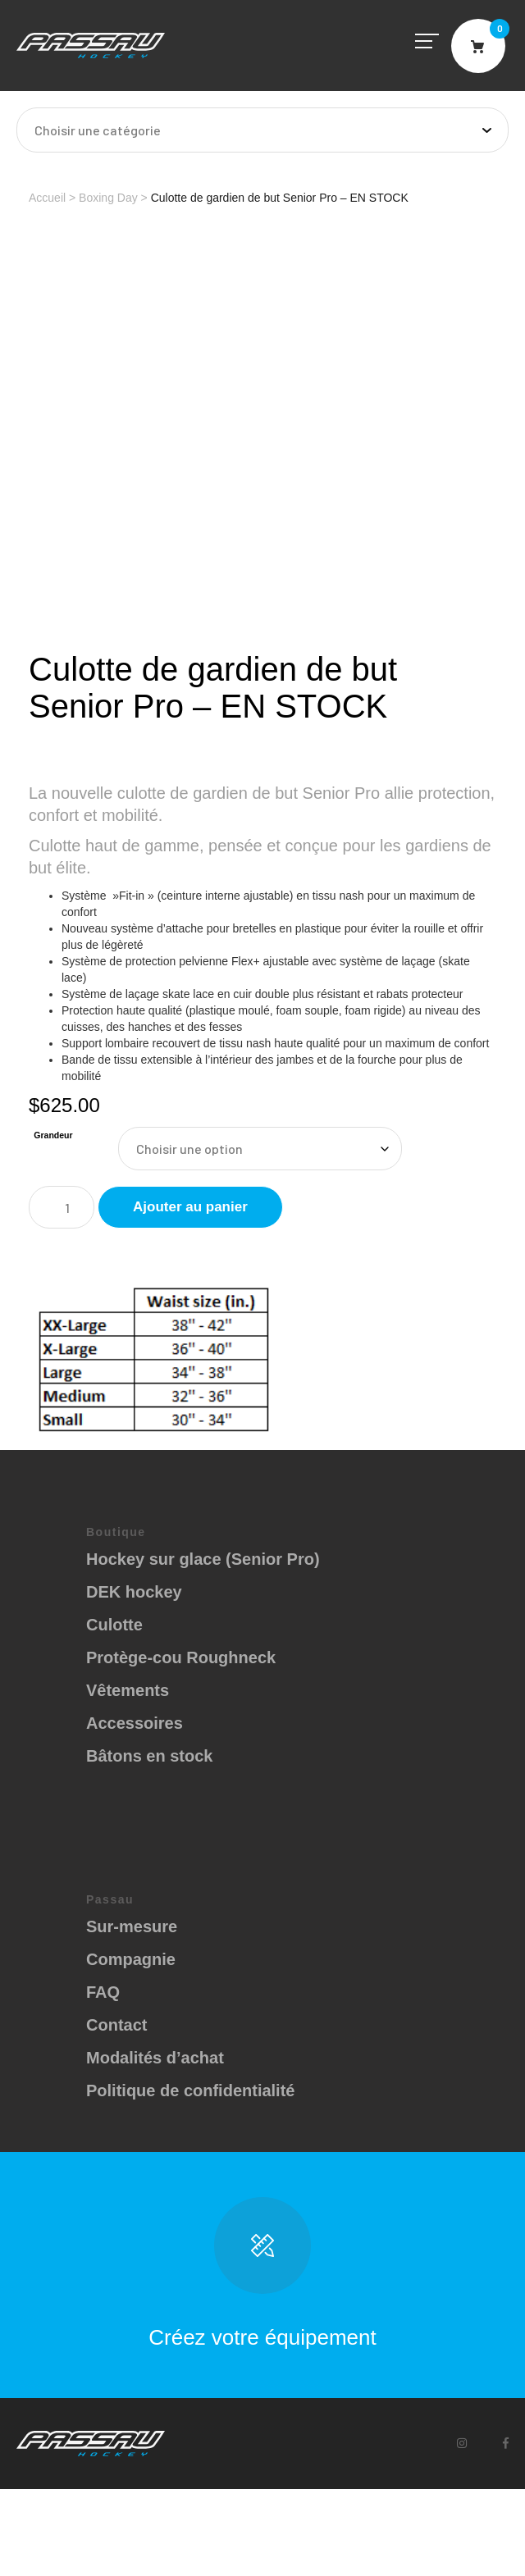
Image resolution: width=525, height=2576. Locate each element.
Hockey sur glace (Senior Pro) (203, 1559)
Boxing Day (108, 197)
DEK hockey (134, 1592)
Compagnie (131, 1959)
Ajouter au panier (190, 1207)
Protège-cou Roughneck (181, 1657)
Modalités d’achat (155, 2058)
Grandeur (53, 1135)
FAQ (103, 1992)
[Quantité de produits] (61, 1207)
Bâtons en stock (149, 1756)
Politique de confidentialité (190, 2090)
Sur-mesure (131, 1926)
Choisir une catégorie (97, 130)
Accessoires (134, 1723)
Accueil (47, 197)
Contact (116, 2025)
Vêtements (127, 1690)
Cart (478, 46)
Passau (90, 45)
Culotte (114, 1625)
